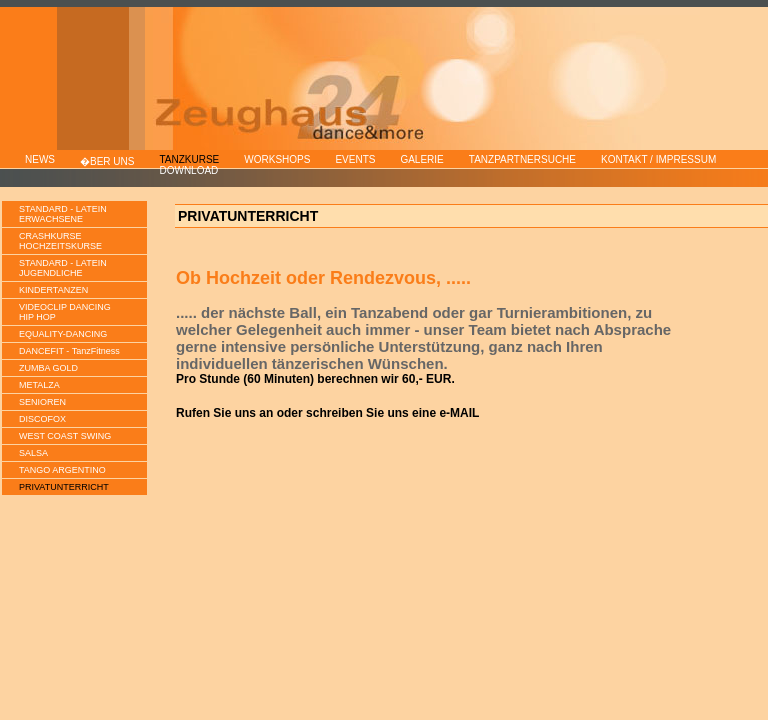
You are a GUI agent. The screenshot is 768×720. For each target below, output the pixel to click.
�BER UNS (107, 161)
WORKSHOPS (277, 159)
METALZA (39, 385)
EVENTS (355, 159)
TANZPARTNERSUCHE (522, 159)
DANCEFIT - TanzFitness (69, 351)
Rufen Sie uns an (224, 413)
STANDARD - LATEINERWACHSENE (63, 214)
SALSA (33, 453)
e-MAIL (459, 413)
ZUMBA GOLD (48, 368)
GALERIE (421, 159)
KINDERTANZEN (53, 290)
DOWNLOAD (188, 170)
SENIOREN (42, 402)
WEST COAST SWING (65, 436)
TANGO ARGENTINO (62, 470)
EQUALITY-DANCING (63, 334)
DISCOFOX (42, 419)
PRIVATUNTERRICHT (64, 487)
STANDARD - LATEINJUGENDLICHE (63, 268)
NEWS (40, 159)
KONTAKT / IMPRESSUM (658, 159)
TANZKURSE (189, 159)
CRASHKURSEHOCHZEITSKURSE (60, 241)
